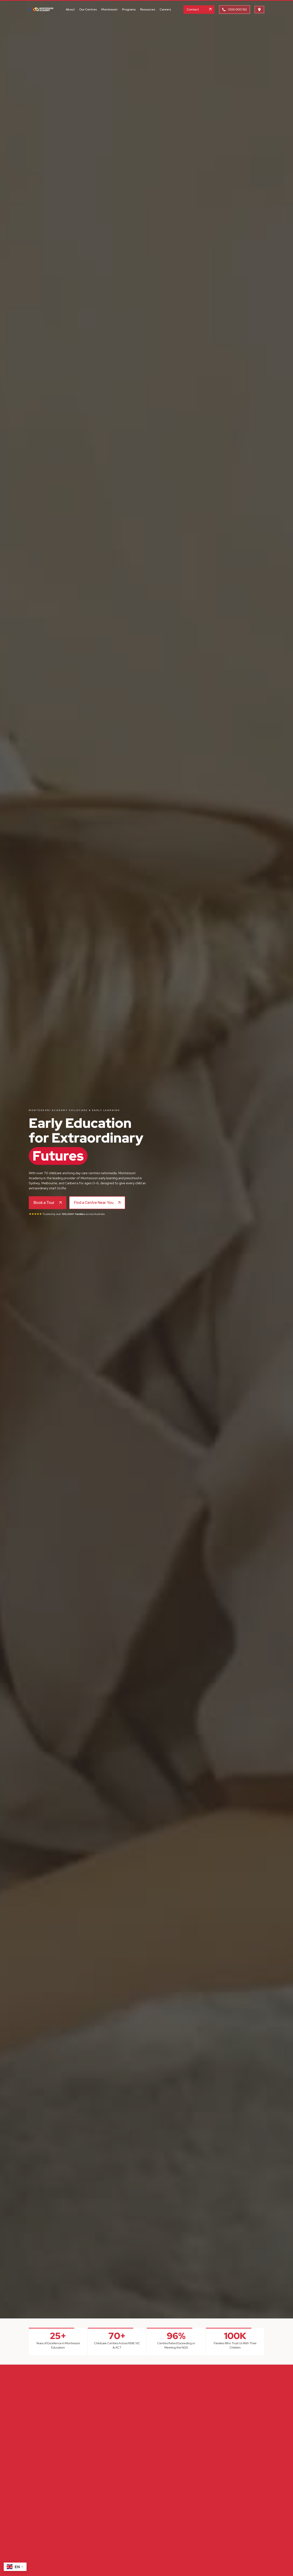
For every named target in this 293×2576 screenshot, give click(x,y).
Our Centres (88, 9)
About (70, 9)
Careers (165, 9)
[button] (199, 9)
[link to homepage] (41, 10)
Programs (129, 9)
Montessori (109, 9)
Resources (147, 9)
